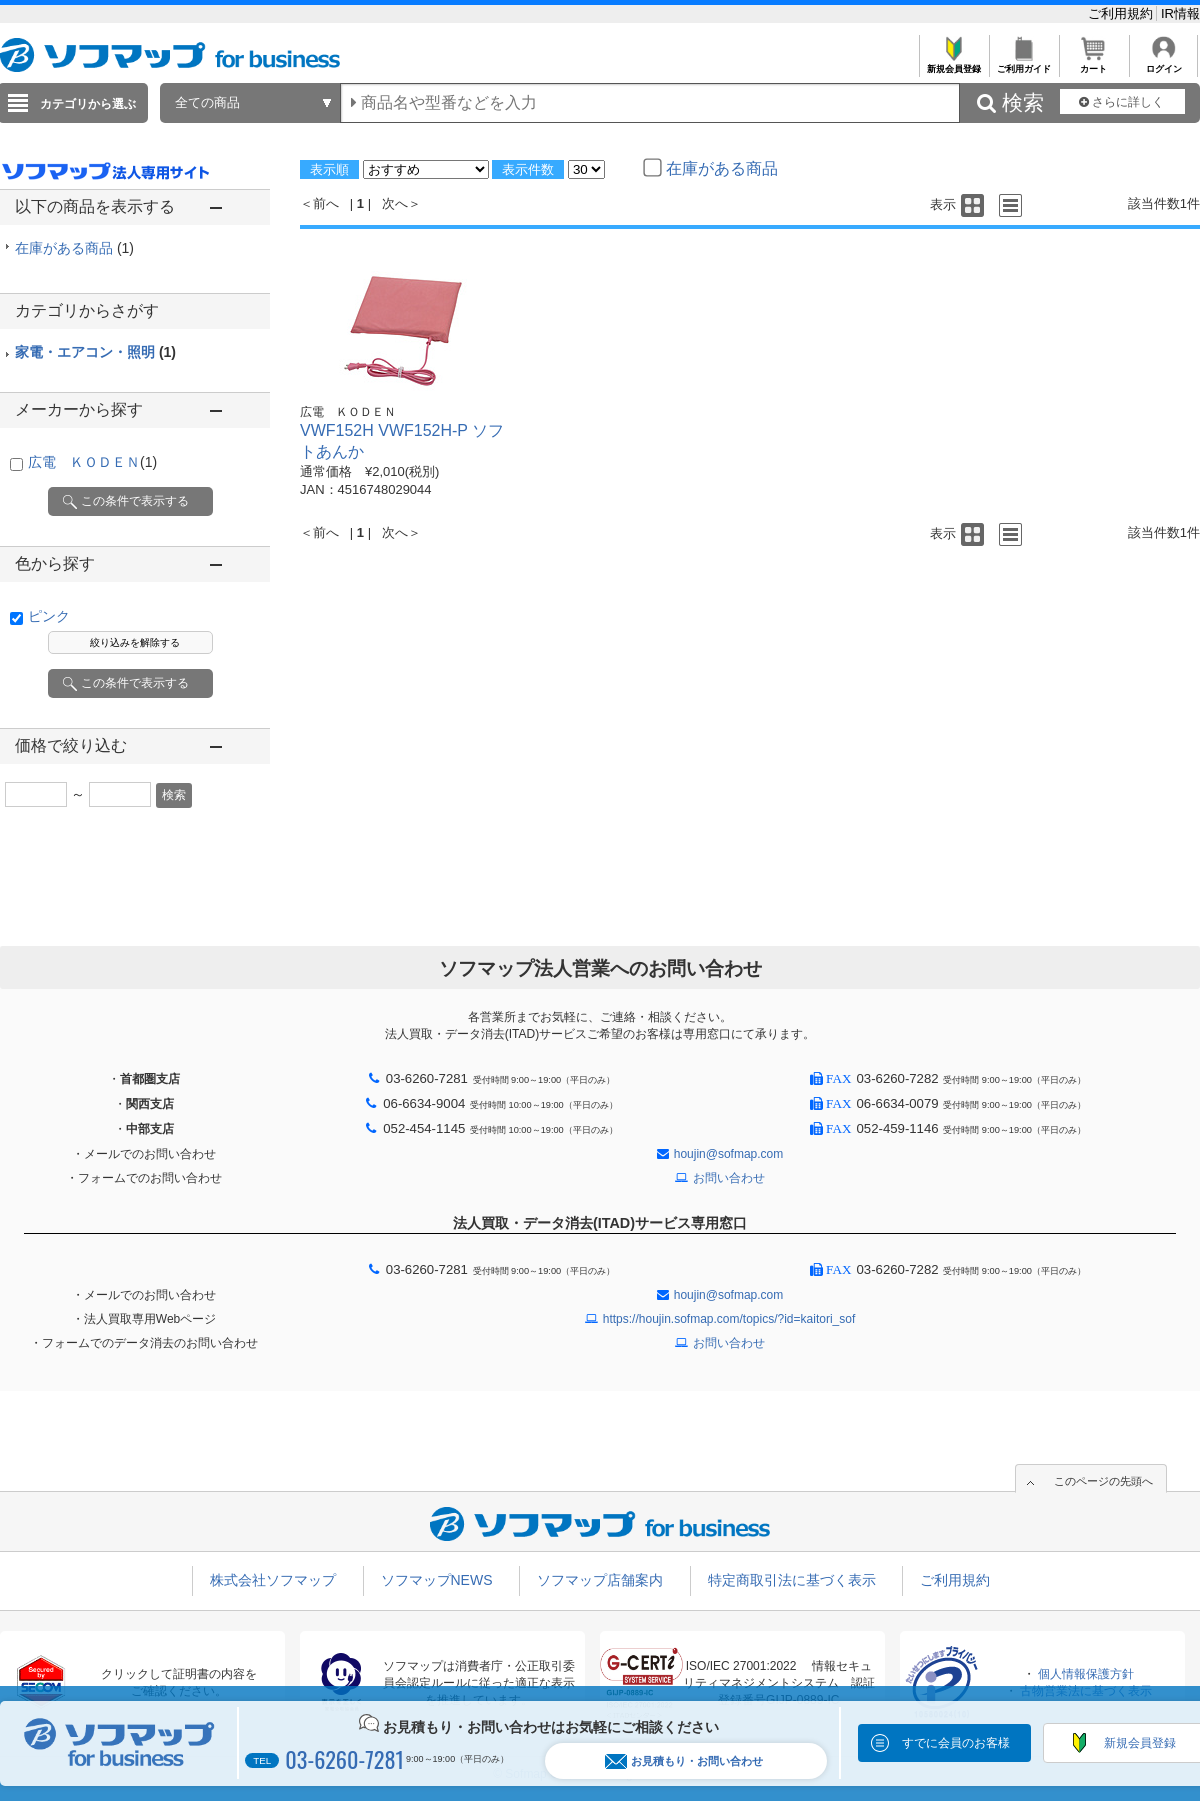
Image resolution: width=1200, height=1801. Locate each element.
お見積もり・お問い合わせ (684, 1761)
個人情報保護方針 (1086, 1674)
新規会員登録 (953, 63)
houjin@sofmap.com (729, 1154)
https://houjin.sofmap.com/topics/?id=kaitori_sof (729, 1319)
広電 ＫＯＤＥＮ (92, 462)
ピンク (49, 616)
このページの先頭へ (1103, 1481)
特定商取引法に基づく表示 (792, 1580)
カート (1093, 63)
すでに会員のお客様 (956, 1743)
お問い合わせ (729, 1178)
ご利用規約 (1122, 13)
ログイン (1163, 63)
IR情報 (1180, 13)
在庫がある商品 (74, 248)
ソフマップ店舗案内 (600, 1580)
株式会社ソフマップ (273, 1580)
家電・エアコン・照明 (95, 352)
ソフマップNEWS (437, 1580)
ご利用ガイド (1023, 63)
